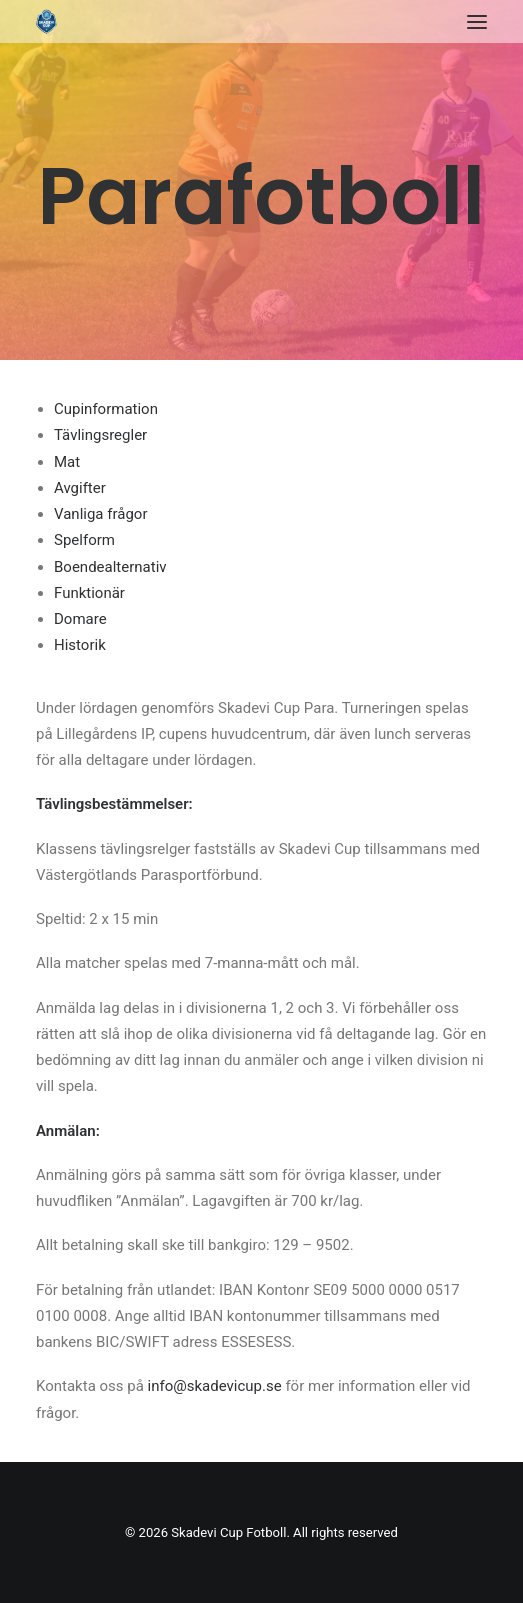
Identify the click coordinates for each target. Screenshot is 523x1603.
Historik (80, 645)
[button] (477, 21)
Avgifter (80, 488)
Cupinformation (106, 409)
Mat (67, 462)
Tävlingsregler (100, 435)
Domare (80, 619)
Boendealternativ (110, 567)
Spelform (84, 540)
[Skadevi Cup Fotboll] (46, 21)
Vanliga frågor (100, 514)
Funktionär (89, 593)
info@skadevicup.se (215, 1386)
